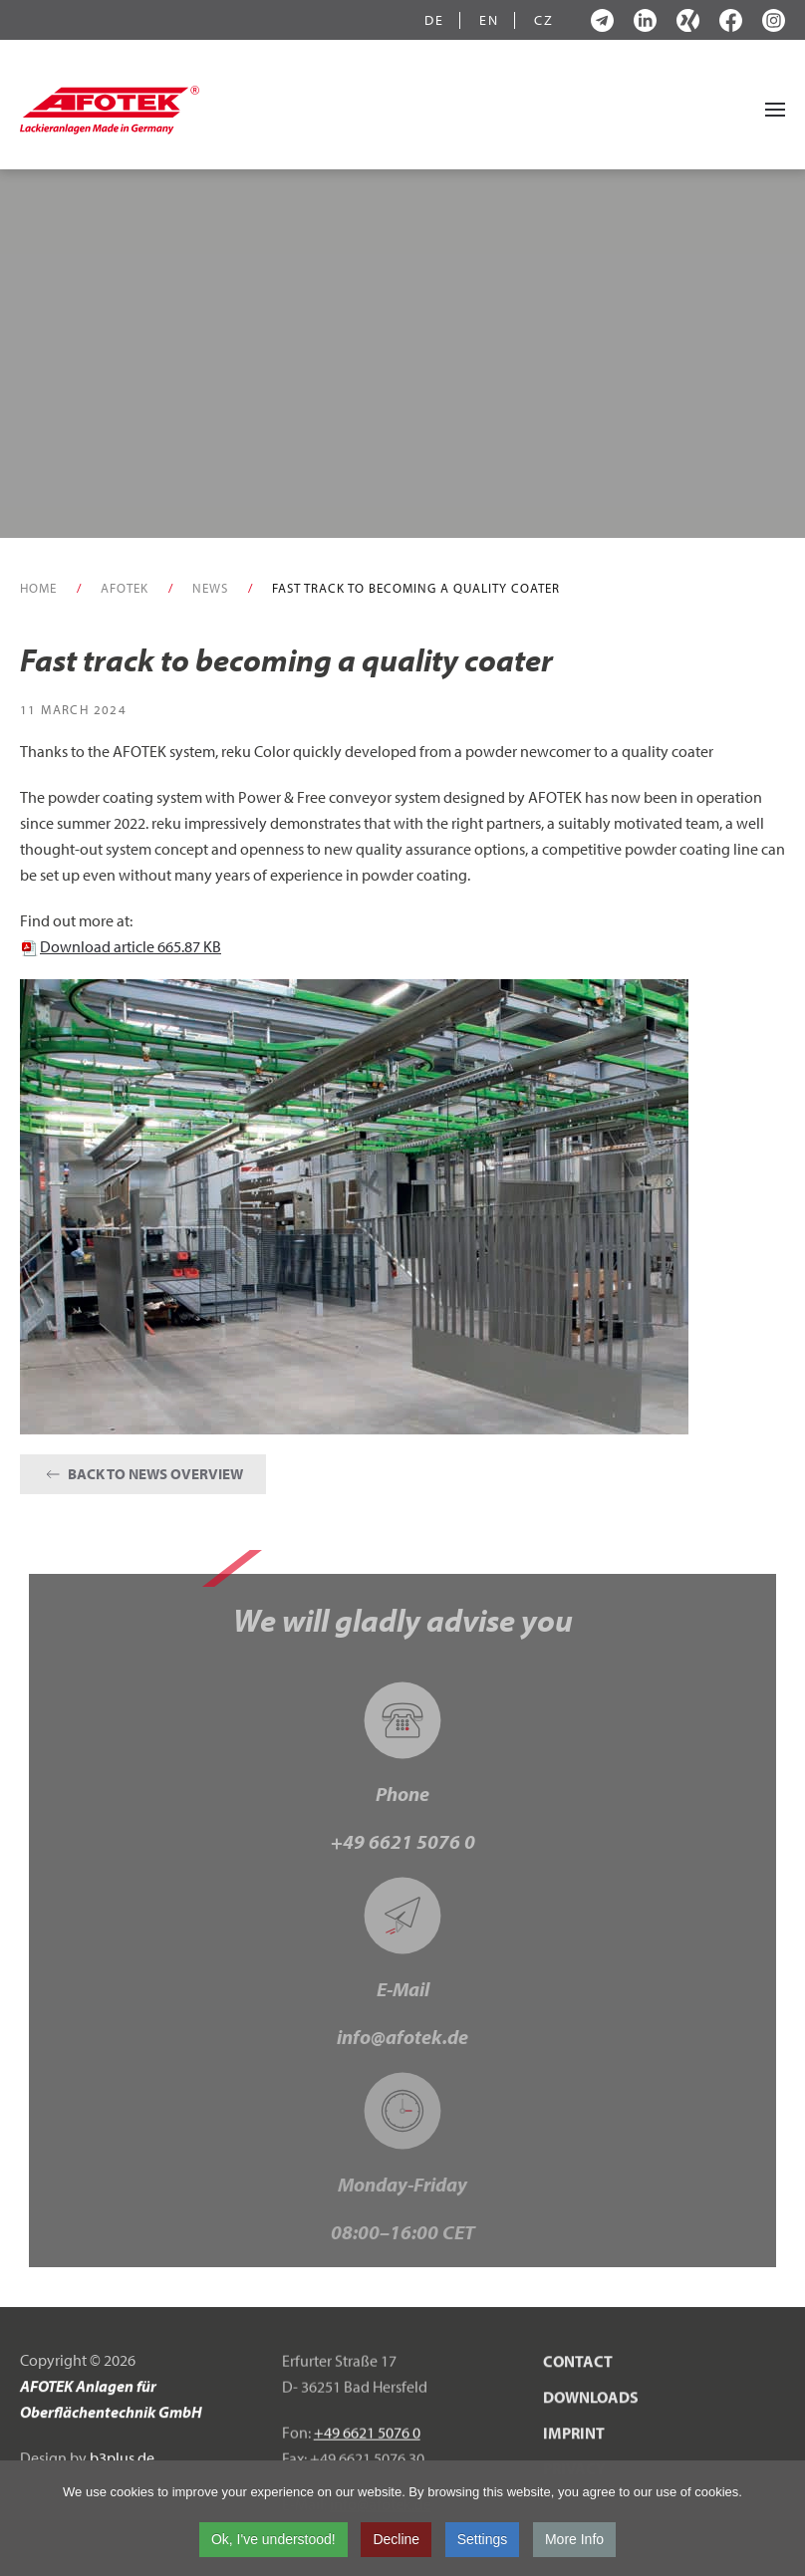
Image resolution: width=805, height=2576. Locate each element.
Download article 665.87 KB (120, 946)
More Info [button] (574, 2543)
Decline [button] (396, 2543)
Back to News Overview (143, 1474)
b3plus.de (122, 2461)
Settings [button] (482, 2543)
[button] (775, 109)
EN (489, 20)
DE (434, 20)
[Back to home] (109, 109)
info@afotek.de (402, 2036)
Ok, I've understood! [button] (273, 2543)
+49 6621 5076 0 (403, 1841)
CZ (544, 20)
